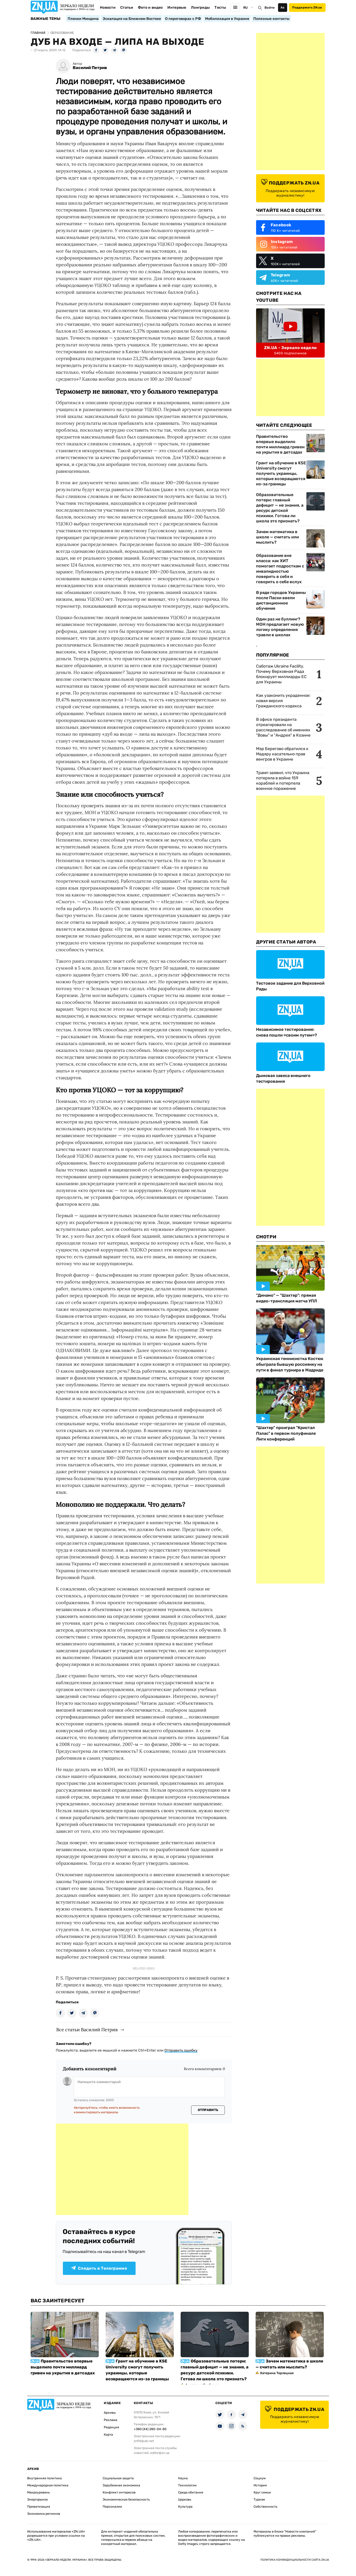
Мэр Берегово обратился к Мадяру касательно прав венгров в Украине (282, 754)
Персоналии (112, 2507)
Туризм (259, 2499)
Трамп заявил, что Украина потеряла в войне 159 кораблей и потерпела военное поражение (282, 780)
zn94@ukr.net (144, 2441)
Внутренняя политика (44, 2478)
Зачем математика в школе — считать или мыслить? (277, 537)
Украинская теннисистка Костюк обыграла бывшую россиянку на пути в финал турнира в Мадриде (289, 1364)
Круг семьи (262, 2492)
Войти (270, 8)
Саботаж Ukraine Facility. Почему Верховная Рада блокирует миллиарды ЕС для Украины (281, 674)
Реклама (110, 2420)
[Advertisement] (122, 2169)
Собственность (265, 2507)
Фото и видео (150, 7)
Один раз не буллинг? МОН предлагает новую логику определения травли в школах (280, 627)
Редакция (111, 2427)
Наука (183, 2478)
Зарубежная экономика (121, 2485)
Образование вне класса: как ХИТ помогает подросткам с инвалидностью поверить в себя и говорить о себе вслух (280, 568)
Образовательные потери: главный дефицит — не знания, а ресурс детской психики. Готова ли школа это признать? (279, 508)
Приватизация (38, 2507)
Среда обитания (190, 2492)
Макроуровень (38, 2492)
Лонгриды (200, 7)
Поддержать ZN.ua (307, 7)
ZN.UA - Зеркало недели (290, 347)
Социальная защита (118, 2478)
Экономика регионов (43, 2514)
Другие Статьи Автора (286, 942)
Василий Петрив (90, 67)
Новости (107, 7)
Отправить (208, 2110)
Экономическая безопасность (126, 2499)
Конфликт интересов (119, 2492)
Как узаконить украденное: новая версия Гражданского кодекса (283, 700)
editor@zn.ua (159, 2453)
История (260, 2485)
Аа (282, 7)
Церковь (184, 2499)
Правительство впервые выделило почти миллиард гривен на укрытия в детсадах (280, 444)
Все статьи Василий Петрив (87, 2029)
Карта (108, 2435)
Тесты (220, 7)
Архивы (110, 2413)
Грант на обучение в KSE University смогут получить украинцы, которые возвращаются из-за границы (281, 473)
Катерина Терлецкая (277, 2373)
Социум (260, 2478)
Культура (185, 2507)
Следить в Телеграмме (99, 2268)
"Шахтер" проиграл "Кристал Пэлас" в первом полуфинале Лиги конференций (286, 1433)
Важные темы (46, 19)
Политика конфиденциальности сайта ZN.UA (294, 2559)
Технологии (187, 2485)
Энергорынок (37, 2499)
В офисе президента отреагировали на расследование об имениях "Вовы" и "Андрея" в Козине (283, 727)
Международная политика (47, 2485)
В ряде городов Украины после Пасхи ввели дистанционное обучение (281, 600)
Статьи (126, 7)
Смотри (266, 1237)
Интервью (176, 7)
